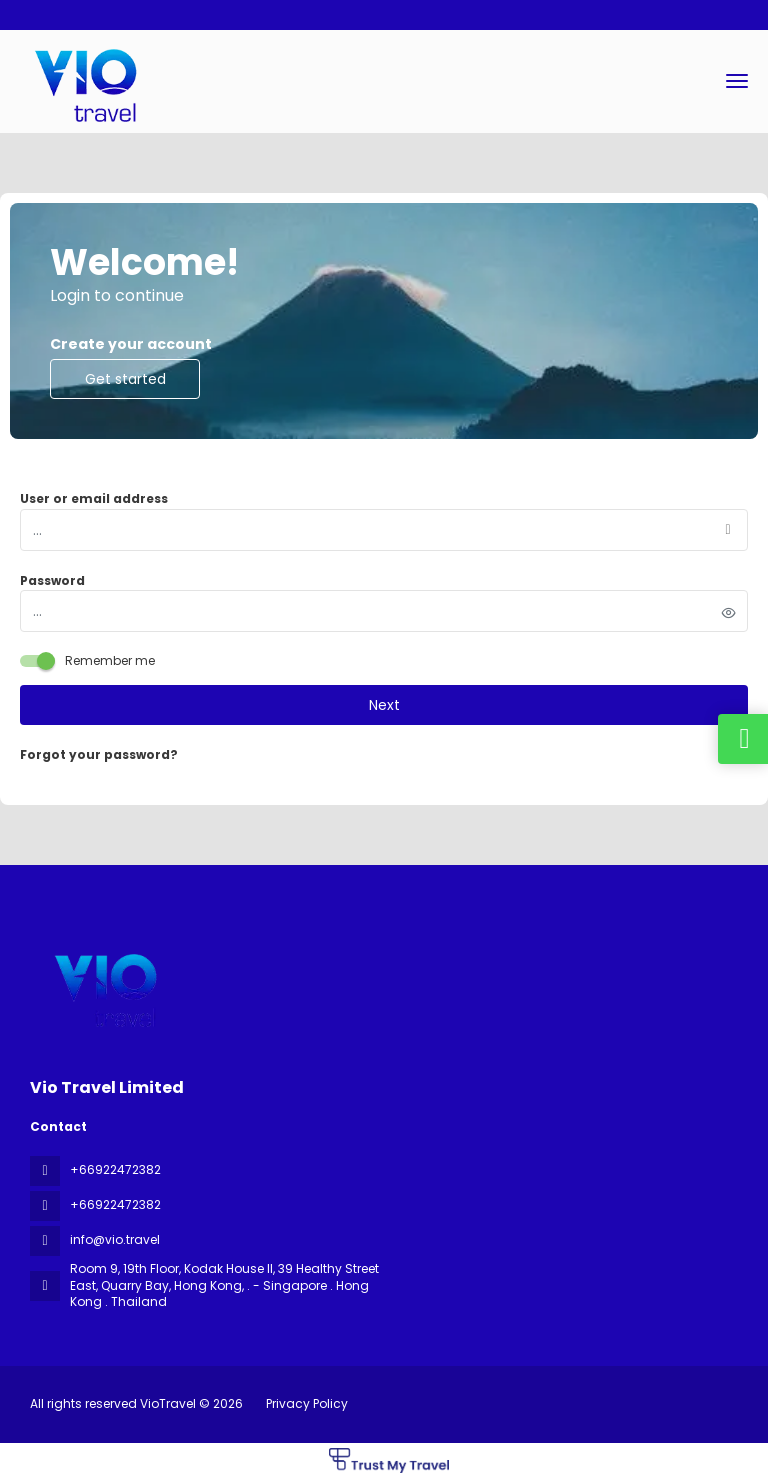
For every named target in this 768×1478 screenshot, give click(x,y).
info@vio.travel (115, 1239)
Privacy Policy (307, 1403)
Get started (125, 379)
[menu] (737, 81)
